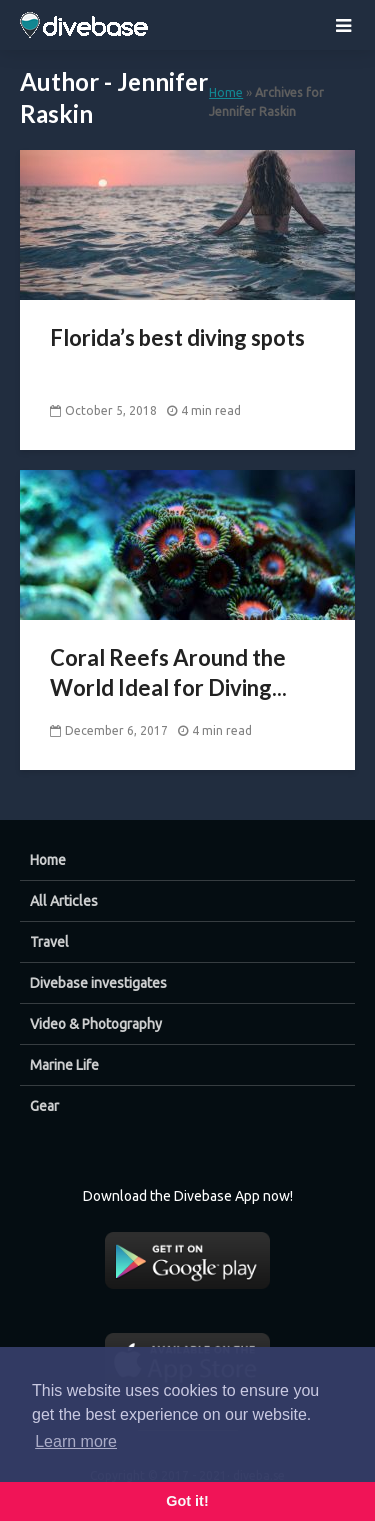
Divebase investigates (98, 983)
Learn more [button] (76, 1441)
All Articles (64, 901)
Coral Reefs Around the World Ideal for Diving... (168, 672)
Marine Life (64, 1065)
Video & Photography (96, 1024)
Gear (44, 1106)
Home (226, 92)
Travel (49, 942)
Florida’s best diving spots (177, 337)
